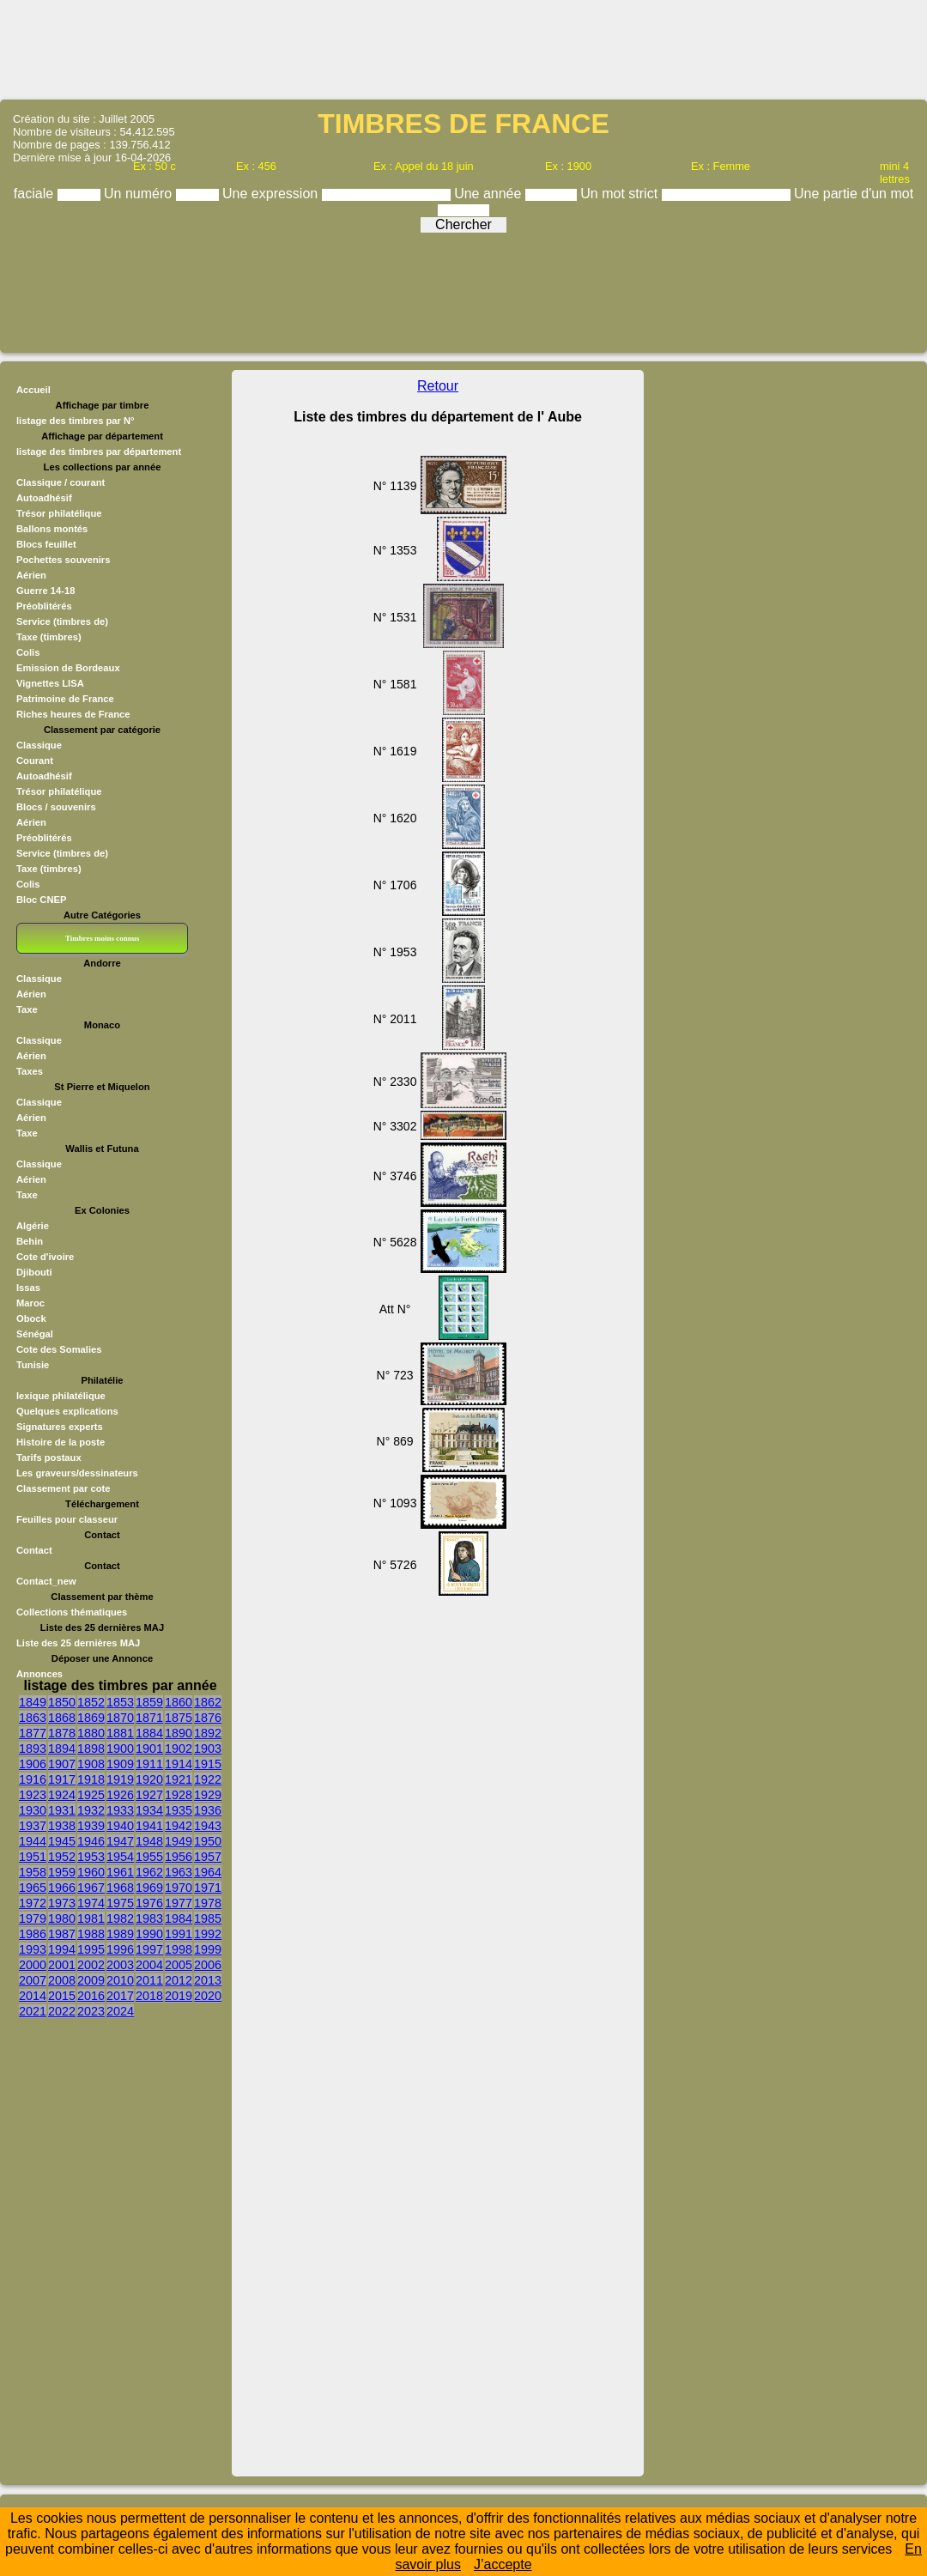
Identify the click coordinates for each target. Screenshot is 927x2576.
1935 (178, 1810)
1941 (149, 1826)
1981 (91, 1918)
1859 (149, 1702)
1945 (62, 1841)
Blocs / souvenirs (56, 807)
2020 (207, 1996)
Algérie (32, 1226)
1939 (91, 1826)
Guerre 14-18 (45, 590)
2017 (120, 1996)
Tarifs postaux (49, 1457)
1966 (62, 1887)
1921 (178, 1779)
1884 (149, 1733)
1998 (178, 1949)
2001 (62, 1965)
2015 (62, 1996)
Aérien (31, 575)
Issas (28, 1287)
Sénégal (34, 1334)
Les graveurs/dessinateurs (77, 1473)
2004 (149, 1965)
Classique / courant (60, 482)
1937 (32, 1826)
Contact (34, 1550)
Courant (34, 760)
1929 (207, 1795)
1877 (32, 1733)
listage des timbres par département (98, 451)
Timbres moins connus (102, 938)
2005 (178, 1965)
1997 (149, 1949)
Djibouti (34, 1272)
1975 (120, 1903)
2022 (62, 2011)
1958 (32, 1872)
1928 (178, 1795)
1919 (120, 1779)
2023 (91, 2011)
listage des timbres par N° (75, 420)
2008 (62, 1980)
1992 (207, 1934)
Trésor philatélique (58, 513)
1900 (120, 1748)
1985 (207, 1918)
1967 (91, 1887)
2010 (120, 1980)
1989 (120, 1934)
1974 (91, 1903)
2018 (149, 1996)
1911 (149, 1764)
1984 (178, 1918)
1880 (91, 1733)
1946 (91, 1841)
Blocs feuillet (46, 544)
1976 (149, 1903)
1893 (32, 1748)
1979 (32, 1918)
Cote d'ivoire (45, 1257)
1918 (91, 1779)
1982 (120, 1918)
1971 (207, 1887)
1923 (32, 1795)
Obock (31, 1318)
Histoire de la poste (60, 1442)
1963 (178, 1872)
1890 (178, 1733)
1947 (120, 1841)
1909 (120, 1764)
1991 (178, 1934)
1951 (32, 1857)
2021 (32, 2011)
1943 (207, 1826)
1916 (32, 1779)
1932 (91, 1810)
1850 (62, 1702)
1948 (149, 1841)
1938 (62, 1826)
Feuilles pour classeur (67, 1519)
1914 (178, 1764)
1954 (120, 1857)
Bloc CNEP (41, 899)
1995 (91, 1949)
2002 (91, 1965)
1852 (91, 1702)
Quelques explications (67, 1411)
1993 (32, 1949)
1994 (62, 1949)
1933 (120, 1810)
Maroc (30, 1303)
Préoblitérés (44, 606)
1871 (149, 1717)
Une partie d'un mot (853, 193)
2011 (149, 1980)
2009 (91, 1980)
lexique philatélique (61, 1396)
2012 (178, 1980)
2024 (120, 2011)
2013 (207, 1980)
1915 (207, 1764)
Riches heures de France (73, 714)
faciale (36, 193)
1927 (149, 1795)
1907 (62, 1764)
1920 (149, 1779)
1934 (149, 1810)
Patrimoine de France (65, 699)
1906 (32, 1764)
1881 (120, 1733)
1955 (149, 1857)
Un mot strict (620, 193)
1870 (120, 1717)
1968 (120, 1887)
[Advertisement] (463, 48)
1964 (207, 1872)
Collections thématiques (71, 1612)
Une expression (272, 193)
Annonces (39, 1674)
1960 (91, 1872)
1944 (32, 1841)
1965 (32, 1887)
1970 (178, 1887)
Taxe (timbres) (49, 637)
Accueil (33, 390)
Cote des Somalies (58, 1349)
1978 (207, 1903)
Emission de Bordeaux (68, 668)
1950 (207, 1841)
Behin (29, 1241)
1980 (62, 1918)
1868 (62, 1717)
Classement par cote (63, 1488)
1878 (62, 1733)
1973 (62, 1903)
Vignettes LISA (50, 683)
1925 (91, 1795)
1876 (207, 1717)
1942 (178, 1826)
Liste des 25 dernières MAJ (78, 1643)
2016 (91, 1996)
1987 (62, 1934)
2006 (207, 1965)
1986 (32, 1934)
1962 (149, 1872)
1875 (178, 1717)
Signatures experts (59, 1426)
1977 (178, 1903)
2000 (32, 1965)
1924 (62, 1795)
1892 (207, 1733)
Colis (27, 652)
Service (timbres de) (62, 621)
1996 (120, 1949)
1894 (62, 1748)
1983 (149, 1918)
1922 (207, 1779)
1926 (120, 1795)
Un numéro (140, 193)
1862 (207, 1702)
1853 (120, 1702)
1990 (149, 1934)
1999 (207, 1949)
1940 (120, 1826)
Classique (39, 745)
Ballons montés (52, 529)
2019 (178, 1996)
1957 (207, 1857)
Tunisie (32, 1365)
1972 (32, 1903)
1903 (207, 1748)
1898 (91, 1748)
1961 (120, 1872)
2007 (32, 1980)
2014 (32, 1996)
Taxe (27, 1009)
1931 (62, 1810)
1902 (178, 1748)
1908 (91, 1764)
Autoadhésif (44, 498)
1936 (207, 1810)
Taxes (29, 1071)
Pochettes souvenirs (63, 560)
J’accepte (503, 2564)
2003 (120, 1965)
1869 (91, 1717)
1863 (32, 1717)
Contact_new (46, 1581)
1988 (91, 1934)
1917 (62, 1779)
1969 (149, 1887)
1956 (178, 1857)
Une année (489, 193)
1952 (62, 1857)
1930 (32, 1810)
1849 (32, 1702)
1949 (178, 1841)
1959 (62, 1872)
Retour (437, 386)
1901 (149, 1748)
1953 (91, 1857)
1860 (178, 1702)
